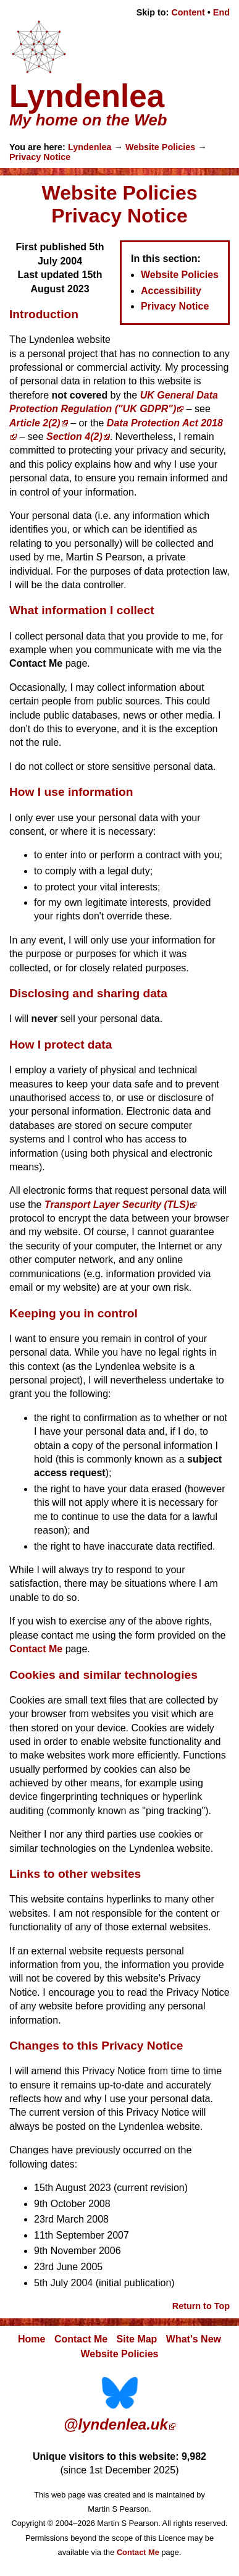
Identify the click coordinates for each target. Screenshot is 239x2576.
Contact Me (35, 1649)
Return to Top (201, 2306)
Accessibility (171, 290)
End (221, 12)
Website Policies (160, 147)
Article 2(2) (35, 423)
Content (187, 12)
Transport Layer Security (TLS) (116, 1204)
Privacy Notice (39, 157)
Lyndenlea (90, 147)
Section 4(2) (74, 436)
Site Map (137, 2339)
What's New (193, 2339)
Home (31, 2339)
